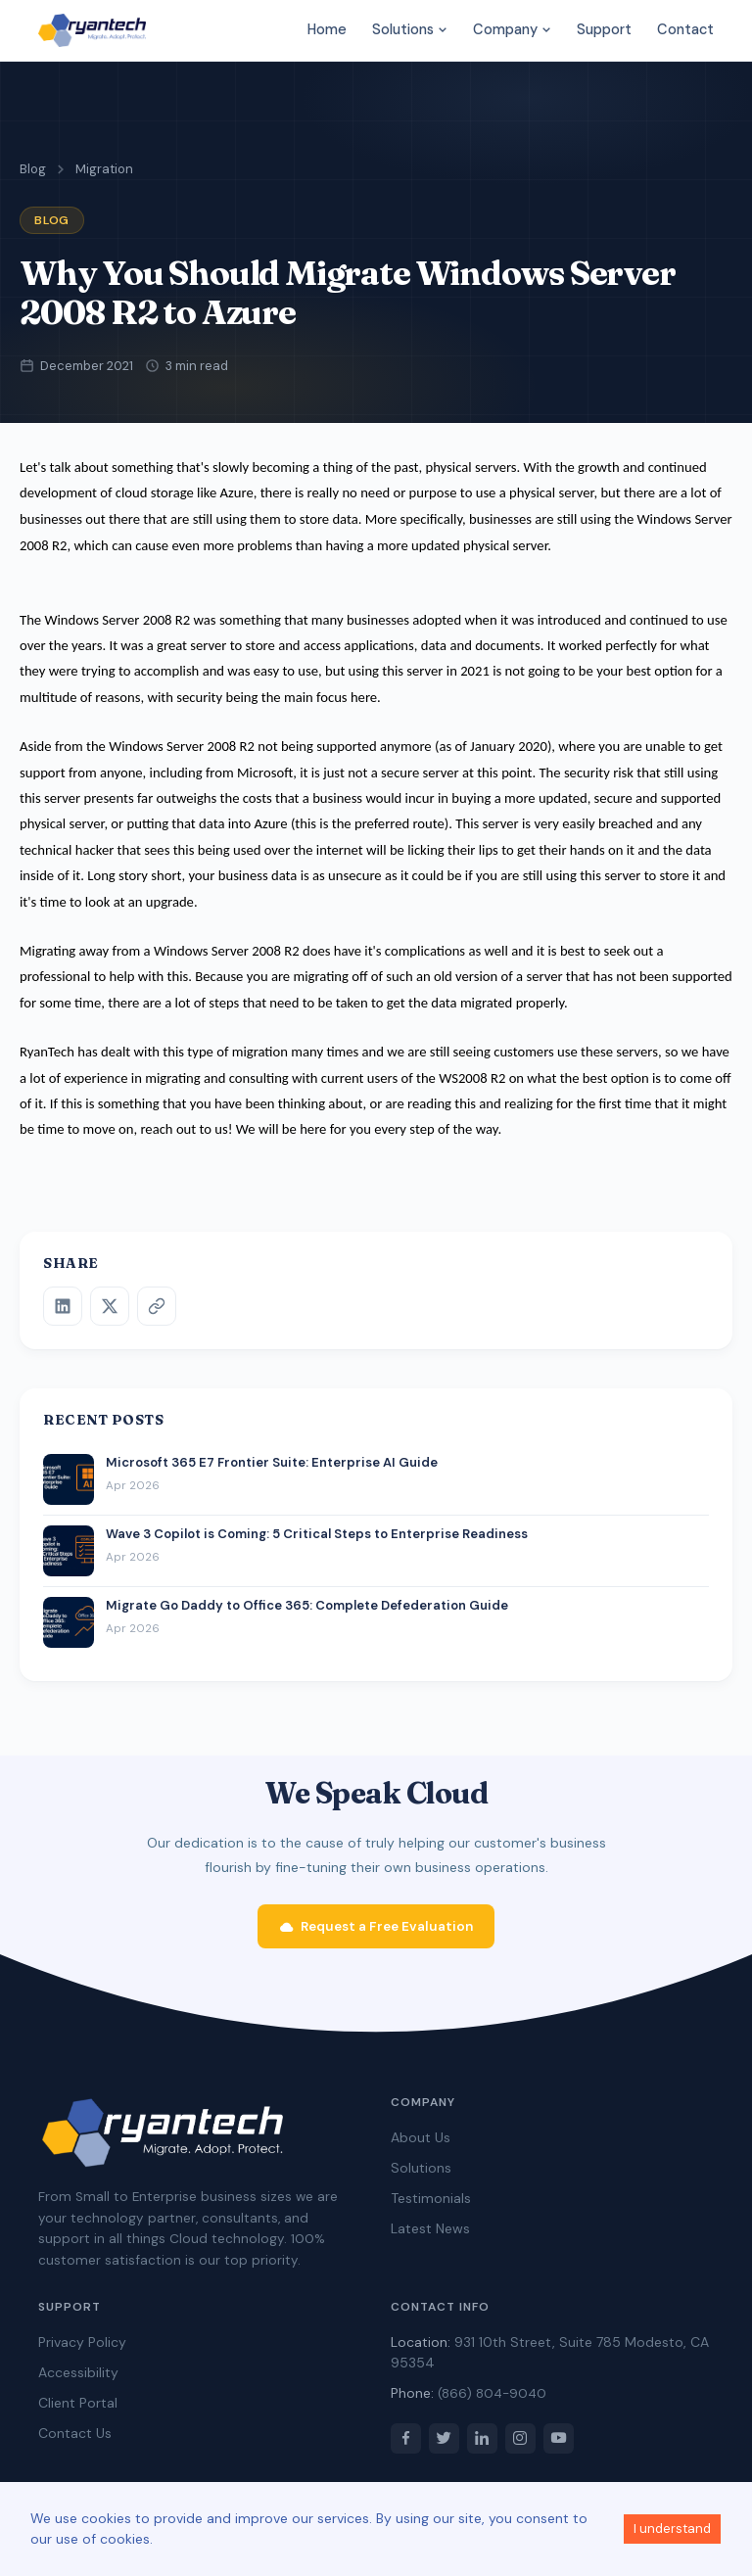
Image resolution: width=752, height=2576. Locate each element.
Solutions (409, 29)
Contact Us (75, 2442)
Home (327, 29)
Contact (685, 29)
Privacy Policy (82, 2351)
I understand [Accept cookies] (672, 2528)
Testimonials (431, 2207)
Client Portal (78, 2411)
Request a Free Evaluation (376, 1935)
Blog (33, 169)
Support (604, 29)
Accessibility (78, 2381)
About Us (420, 2146)
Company (512, 29)
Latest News (430, 2237)
